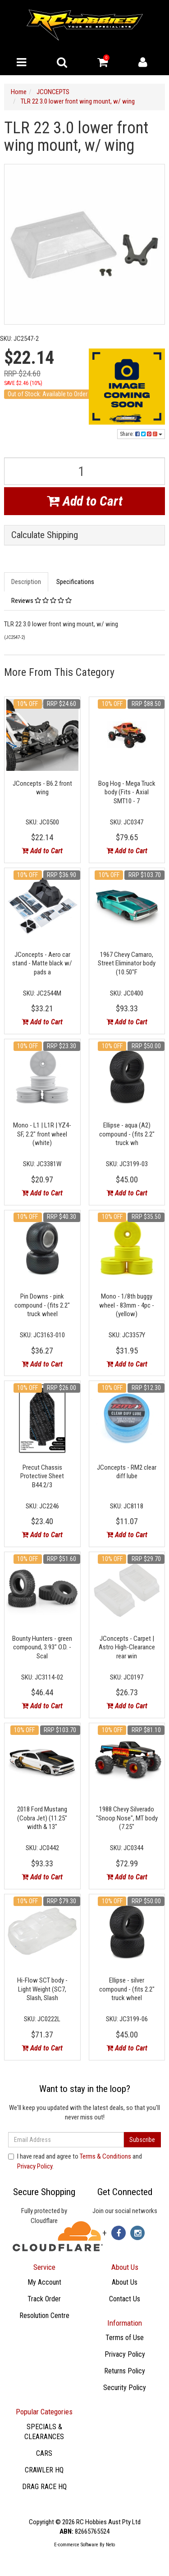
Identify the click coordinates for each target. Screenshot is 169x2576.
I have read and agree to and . (75, 2161)
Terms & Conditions (105, 2156)
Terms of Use (124, 2337)
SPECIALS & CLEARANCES (44, 2431)
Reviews (41, 601)
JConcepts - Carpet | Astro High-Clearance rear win (127, 1647)
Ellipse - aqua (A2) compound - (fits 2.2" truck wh (127, 1134)
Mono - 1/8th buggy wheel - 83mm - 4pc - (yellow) (126, 1305)
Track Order (44, 2299)
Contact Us (124, 2299)
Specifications (75, 582)
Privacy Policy (34, 2166)
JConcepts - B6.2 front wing (42, 788)
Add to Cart (85, 501)
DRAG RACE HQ (44, 2486)
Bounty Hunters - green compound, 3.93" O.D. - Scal (42, 1647)
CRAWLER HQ (44, 2470)
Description (26, 582)
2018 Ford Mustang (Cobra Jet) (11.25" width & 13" (42, 1818)
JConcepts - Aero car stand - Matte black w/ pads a (42, 963)
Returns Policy (124, 2371)
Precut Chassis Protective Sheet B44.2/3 (42, 1476)
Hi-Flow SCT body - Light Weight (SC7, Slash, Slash (42, 1989)
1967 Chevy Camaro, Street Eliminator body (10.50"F (126, 963)
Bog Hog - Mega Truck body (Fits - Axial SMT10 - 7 (126, 792)
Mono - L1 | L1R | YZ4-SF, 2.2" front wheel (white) (42, 1134)
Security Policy (124, 2387)
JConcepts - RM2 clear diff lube (126, 1471)
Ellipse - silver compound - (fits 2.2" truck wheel (127, 1989)
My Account (44, 2282)
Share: (141, 434)
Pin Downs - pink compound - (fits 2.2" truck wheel (42, 1305)
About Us (124, 2282)
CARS (44, 2453)
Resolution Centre (44, 2315)
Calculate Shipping (44, 535)
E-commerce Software (76, 2545)
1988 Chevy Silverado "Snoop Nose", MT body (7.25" (127, 1818)
